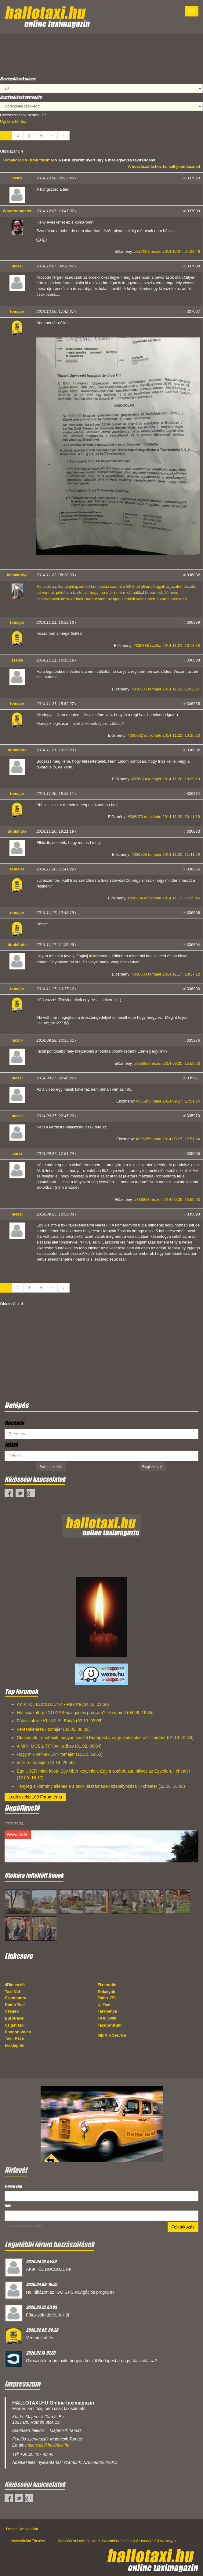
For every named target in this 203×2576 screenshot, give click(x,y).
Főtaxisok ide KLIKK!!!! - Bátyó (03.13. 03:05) (60, 1720)
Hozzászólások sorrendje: (21, 97)
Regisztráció (152, 1467)
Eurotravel (14, 2018)
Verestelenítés (39, 2337)
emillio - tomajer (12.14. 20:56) (46, 1762)
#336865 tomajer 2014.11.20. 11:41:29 (166, 854)
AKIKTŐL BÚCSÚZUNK (49, 2269)
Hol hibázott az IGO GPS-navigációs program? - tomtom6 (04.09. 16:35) (85, 1712)
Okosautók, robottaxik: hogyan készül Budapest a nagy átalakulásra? (91, 2360)
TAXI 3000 (107, 2018)
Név (8, 2205)
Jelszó (11, 1444)
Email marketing (16, 2226)
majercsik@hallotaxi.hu (47, 2445)
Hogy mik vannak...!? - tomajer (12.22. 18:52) (60, 1754)
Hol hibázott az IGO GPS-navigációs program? (70, 2292)
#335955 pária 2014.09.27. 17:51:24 (168, 1101)
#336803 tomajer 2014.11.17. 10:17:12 (166, 974)
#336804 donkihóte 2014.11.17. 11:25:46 (164, 898)
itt (90, 956)
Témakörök (14, 160)
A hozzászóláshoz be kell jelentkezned (164, 166)
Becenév (14, 1423)
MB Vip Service (112, 2035)
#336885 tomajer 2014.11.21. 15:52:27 (166, 689)
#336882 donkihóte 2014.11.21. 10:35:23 (164, 735)
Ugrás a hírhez (13, 121)
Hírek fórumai (41, 160)
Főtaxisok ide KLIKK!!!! (47, 2315)
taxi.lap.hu (14, 2045)
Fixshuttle (107, 1984)
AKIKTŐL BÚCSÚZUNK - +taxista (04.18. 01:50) (63, 1704)
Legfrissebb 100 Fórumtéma (35, 1796)
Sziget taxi (14, 2025)
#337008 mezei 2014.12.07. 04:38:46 (167, 251)
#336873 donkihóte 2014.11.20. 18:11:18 (164, 816)
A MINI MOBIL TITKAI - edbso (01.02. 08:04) (59, 1746)
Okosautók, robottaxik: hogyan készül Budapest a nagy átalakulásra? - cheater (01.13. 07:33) (105, 1737)
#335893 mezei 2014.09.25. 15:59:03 (167, 1063)
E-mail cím (14, 2186)
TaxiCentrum (110, 2025)
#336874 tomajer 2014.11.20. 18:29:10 (166, 779)
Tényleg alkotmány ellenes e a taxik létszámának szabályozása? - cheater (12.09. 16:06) (101, 1786)
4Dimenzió (15, 1984)
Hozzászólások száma (17, 78)
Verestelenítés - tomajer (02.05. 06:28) (53, 1729)
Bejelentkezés (50, 1467)
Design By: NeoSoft (22, 2529)
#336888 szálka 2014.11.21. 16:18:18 (166, 645)
